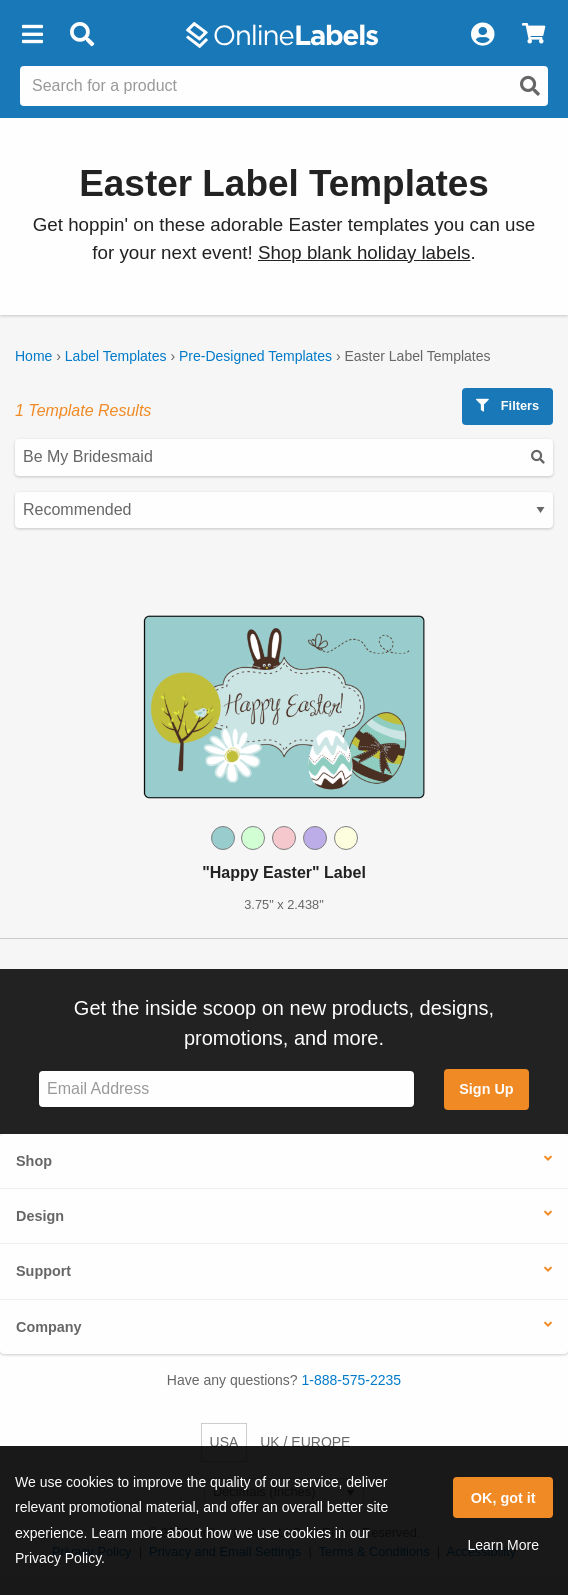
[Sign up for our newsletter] (226, 1089)
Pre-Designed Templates (255, 356)
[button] (32, 35)
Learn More (503, 1545)
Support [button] (43, 1271)
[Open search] (530, 86)
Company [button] (49, 1327)
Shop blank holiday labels (364, 252)
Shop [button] (34, 1161)
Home (33, 356)
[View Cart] (533, 35)
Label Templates (116, 356)
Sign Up (486, 1089)
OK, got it (503, 1498)
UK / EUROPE (305, 1442)
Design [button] (40, 1216)
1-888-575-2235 (352, 1380)
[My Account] (482, 35)
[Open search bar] (81, 35)
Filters (507, 405)
